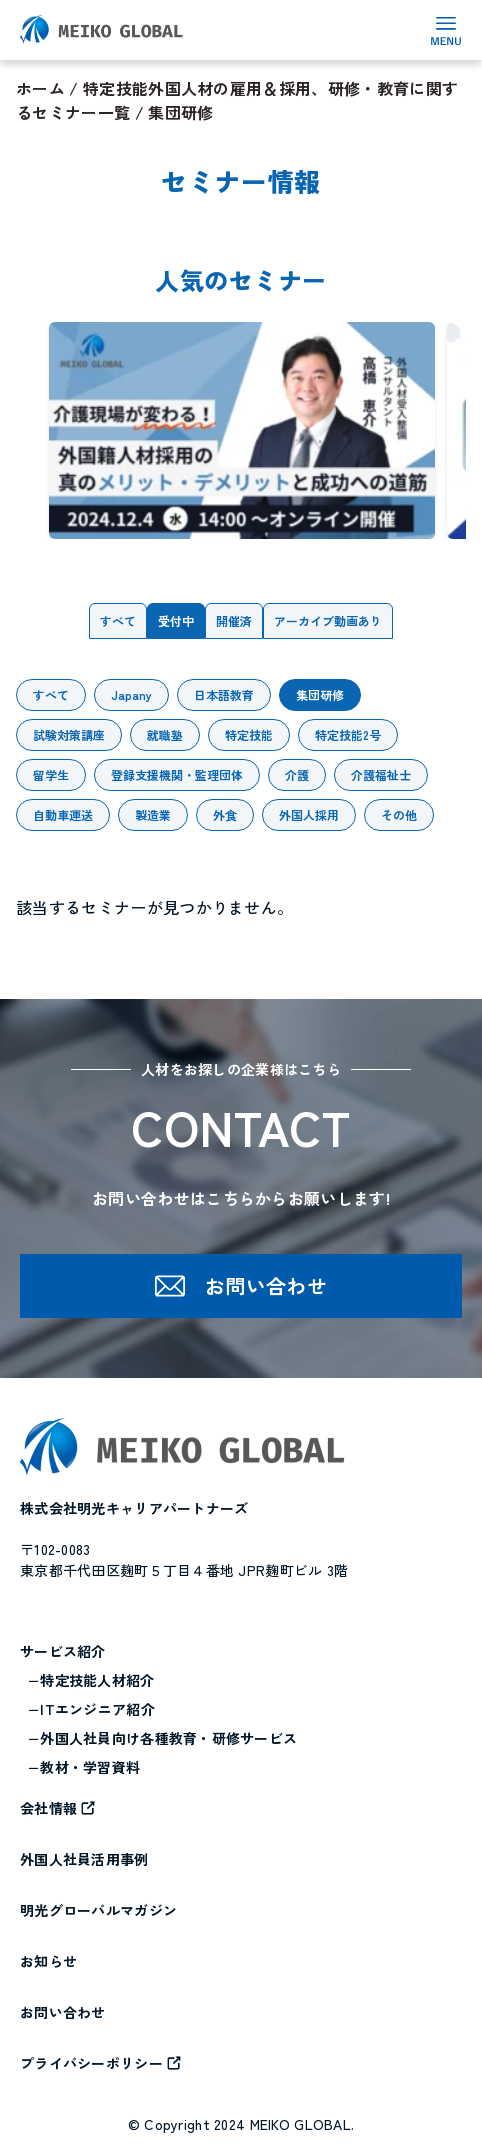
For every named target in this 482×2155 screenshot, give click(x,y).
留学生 (51, 774)
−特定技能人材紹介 (91, 1680)
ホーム (40, 88)
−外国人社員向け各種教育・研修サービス (162, 1738)
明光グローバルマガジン (98, 1910)
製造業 (153, 814)
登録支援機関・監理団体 (177, 774)
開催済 (234, 620)
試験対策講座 (69, 734)
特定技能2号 (348, 734)
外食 (225, 814)
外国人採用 (309, 814)
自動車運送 (63, 814)
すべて (118, 620)
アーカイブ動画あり (328, 620)
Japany (131, 694)
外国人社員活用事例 (84, 1859)
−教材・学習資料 (84, 1767)
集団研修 (320, 694)
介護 (297, 774)
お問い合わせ (63, 2012)
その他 (399, 814)
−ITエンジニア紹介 (91, 1709)
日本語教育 (224, 694)
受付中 (176, 620)
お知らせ (48, 1961)
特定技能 (249, 734)
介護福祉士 (381, 774)
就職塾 (165, 734)
